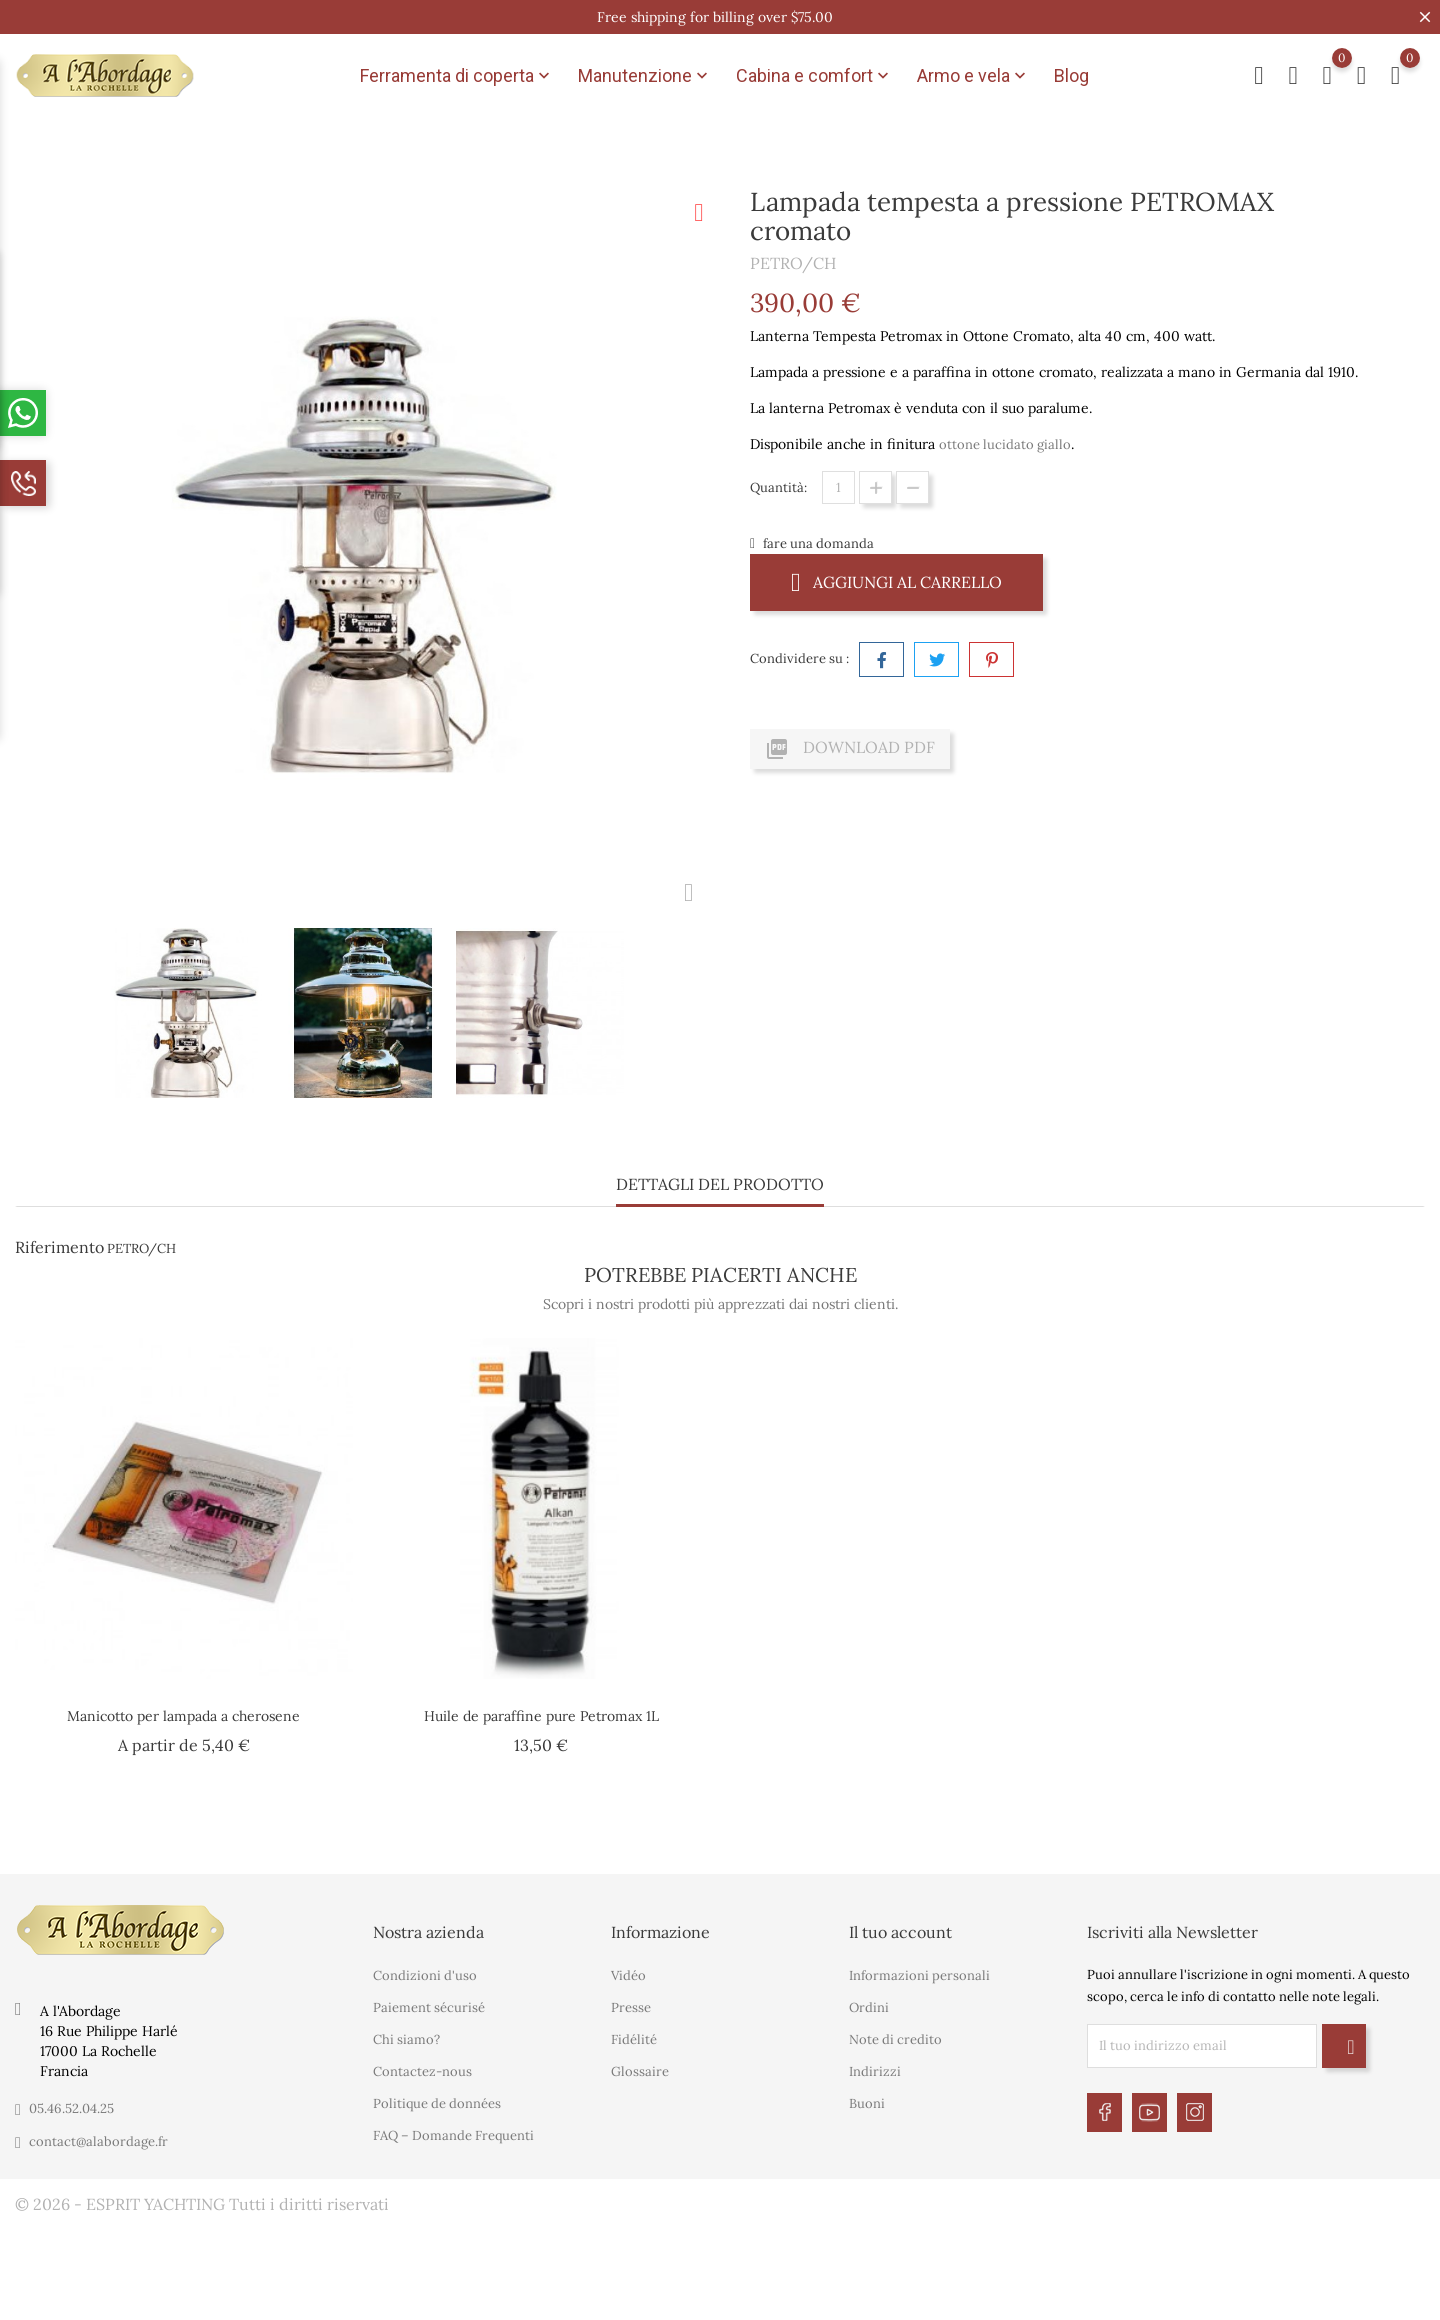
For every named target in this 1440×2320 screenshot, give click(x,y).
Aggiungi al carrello (896, 581)
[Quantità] (838, 487)
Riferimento (59, 1247)
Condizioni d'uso (425, 1975)
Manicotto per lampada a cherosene (183, 1716)
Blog (1071, 75)
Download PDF (850, 749)
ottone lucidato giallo (1005, 444)
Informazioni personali (919, 1975)
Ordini (869, 2007)
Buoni (867, 2103)
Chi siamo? (406, 2039)
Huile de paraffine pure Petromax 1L (541, 1716)
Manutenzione (645, 76)
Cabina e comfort (814, 76)
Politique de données (437, 2103)
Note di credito (895, 2039)
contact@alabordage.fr (98, 2141)
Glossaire (640, 2071)
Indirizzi (875, 2071)
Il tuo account (900, 1932)
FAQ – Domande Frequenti (453, 2135)
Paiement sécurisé (429, 2007)
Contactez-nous (422, 2071)
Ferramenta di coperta (457, 76)
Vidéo (628, 1975)
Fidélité (634, 2039)
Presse (631, 2007)
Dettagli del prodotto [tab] (720, 1184)
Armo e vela (973, 76)
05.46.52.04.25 (71, 2108)
